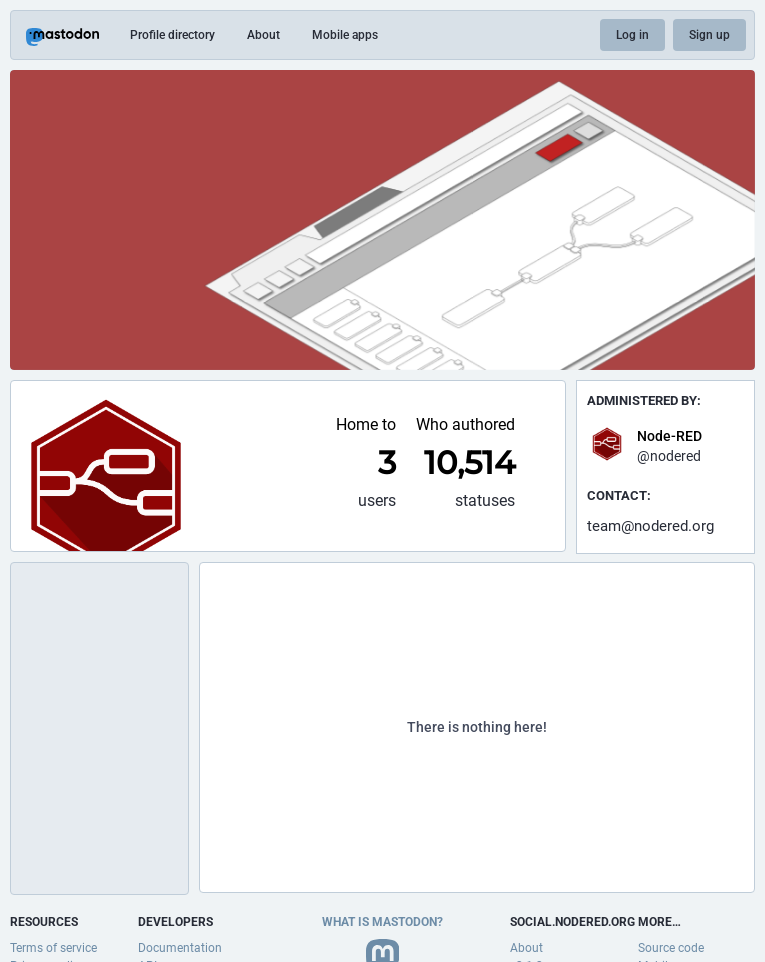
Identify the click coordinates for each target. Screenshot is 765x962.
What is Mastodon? (382, 922)
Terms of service (53, 948)
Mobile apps (345, 35)
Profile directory (172, 35)
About (263, 35)
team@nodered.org (650, 526)
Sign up (709, 35)
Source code (671, 948)
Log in (632, 35)
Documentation (180, 948)
